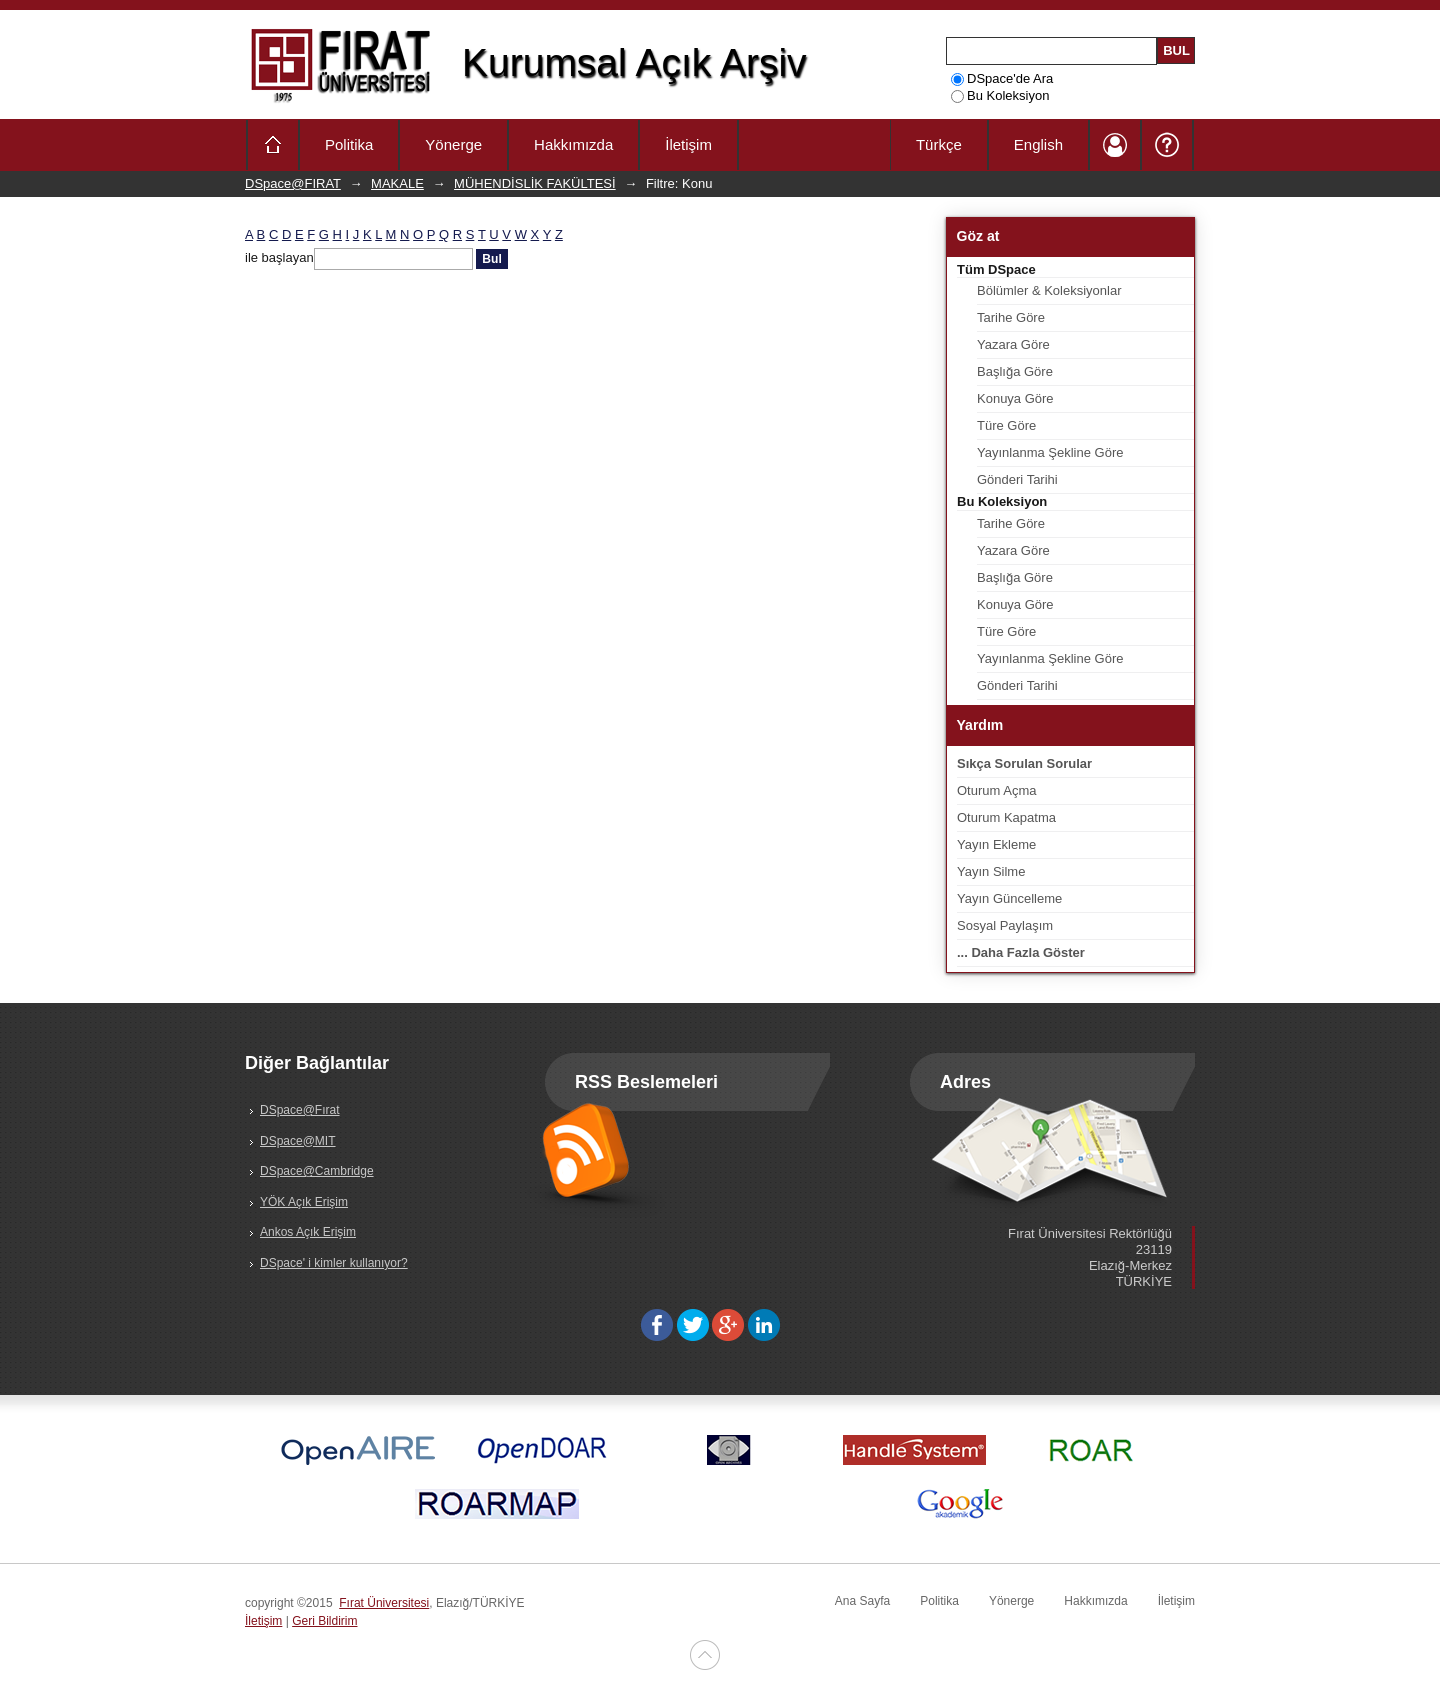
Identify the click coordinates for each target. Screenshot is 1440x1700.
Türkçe (939, 144)
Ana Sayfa (862, 1601)
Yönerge (453, 144)
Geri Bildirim (324, 1621)
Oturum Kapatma (1006, 817)
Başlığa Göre (1015, 371)
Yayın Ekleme (996, 844)
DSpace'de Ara (1002, 78)
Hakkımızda (573, 144)
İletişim (688, 144)
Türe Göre (1006, 425)
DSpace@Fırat (300, 1110)
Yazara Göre (1013, 344)
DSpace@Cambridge (317, 1171)
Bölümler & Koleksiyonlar (1049, 290)
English (1038, 144)
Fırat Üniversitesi (384, 1603)
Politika (349, 144)
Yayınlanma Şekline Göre (1050, 452)
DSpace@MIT (298, 1141)
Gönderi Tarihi (1017, 479)
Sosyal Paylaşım (1005, 925)
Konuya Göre (1015, 398)
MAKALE (397, 183)
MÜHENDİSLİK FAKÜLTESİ (535, 183)
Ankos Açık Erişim (308, 1232)
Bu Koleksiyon (1000, 95)
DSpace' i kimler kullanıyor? (334, 1263)
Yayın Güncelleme (1009, 898)
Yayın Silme (991, 871)
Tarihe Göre (1011, 317)
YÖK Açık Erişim (304, 1202)
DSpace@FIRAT (293, 183)
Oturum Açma (996, 790)
